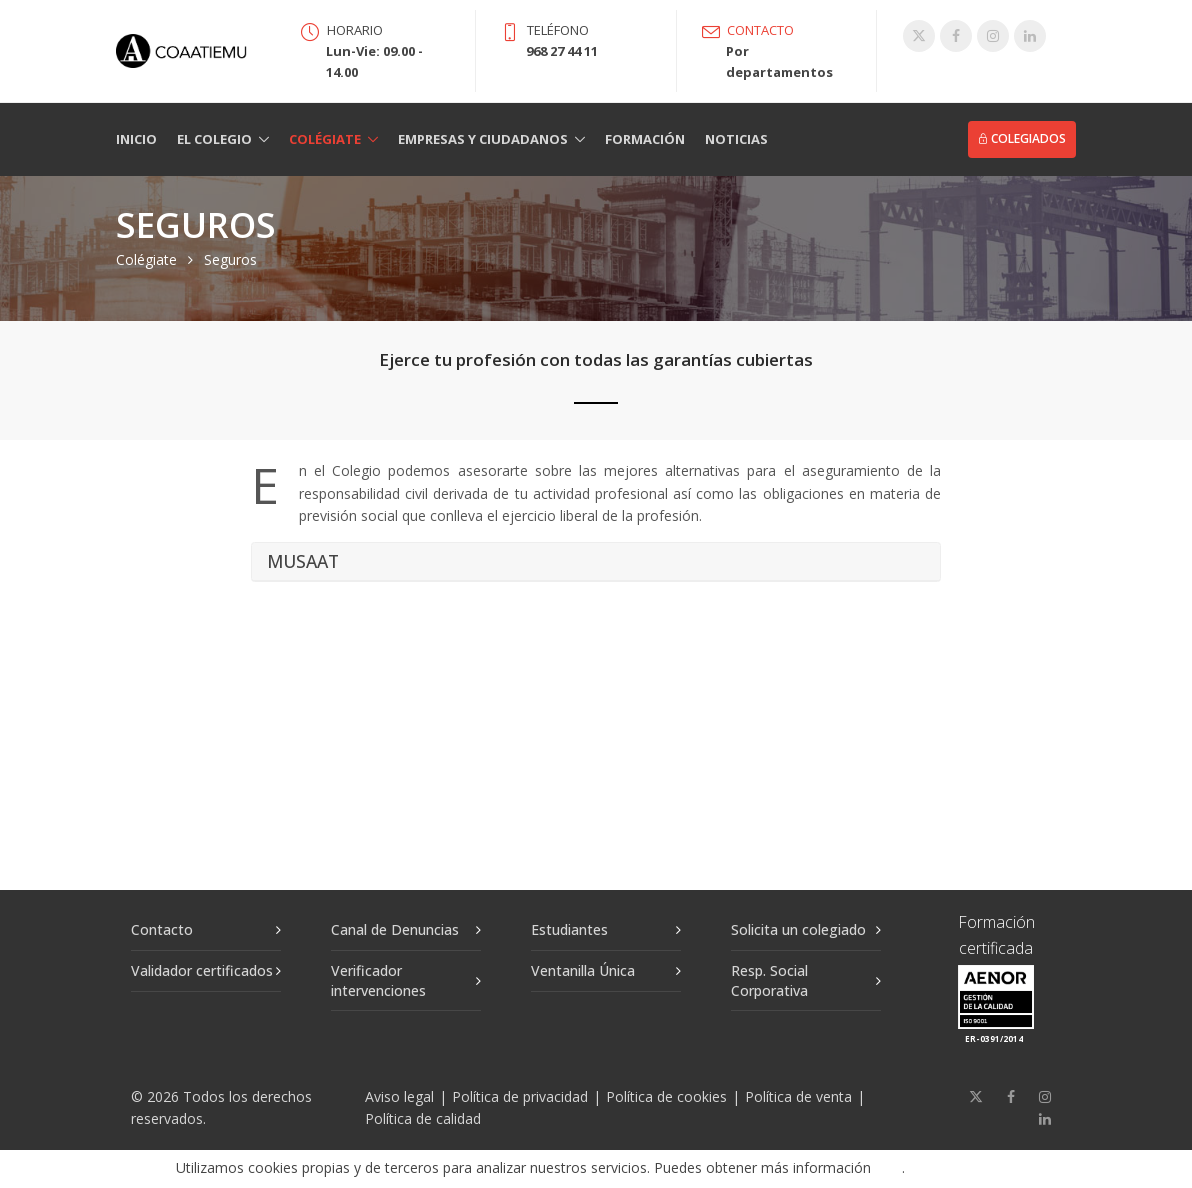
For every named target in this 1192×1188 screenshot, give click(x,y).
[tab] (596, 562)
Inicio (136, 139)
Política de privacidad (520, 1096)
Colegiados (1022, 138)
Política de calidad (423, 1118)
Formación (645, 139)
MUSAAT (303, 562)
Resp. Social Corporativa (769, 980)
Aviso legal (399, 1096)
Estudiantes (569, 929)
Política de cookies (666, 1096)
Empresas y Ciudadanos (483, 139)
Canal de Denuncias (395, 929)
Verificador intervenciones (378, 980)
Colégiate (325, 139)
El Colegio (214, 139)
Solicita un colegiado (798, 929)
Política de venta (798, 1096)
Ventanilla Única (583, 970)
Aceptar (970, 1168)
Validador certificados (202, 970)
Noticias (736, 139)
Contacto (162, 929)
